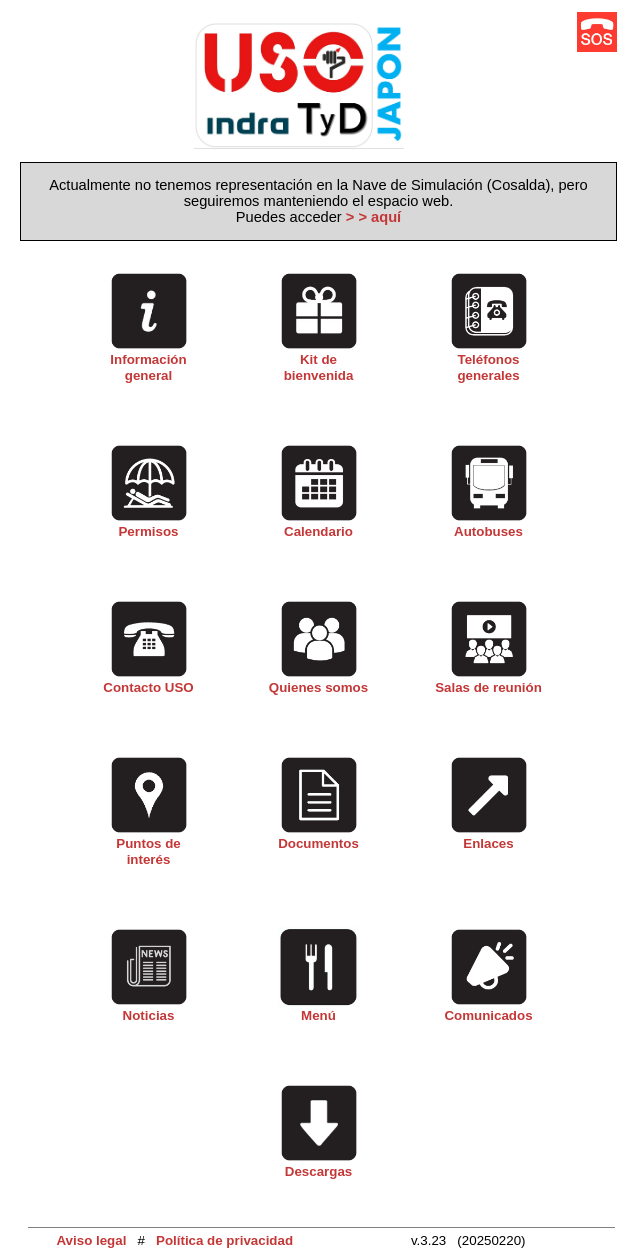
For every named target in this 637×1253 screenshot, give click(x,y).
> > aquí (373, 217)
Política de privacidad (224, 1240)
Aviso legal (91, 1240)
